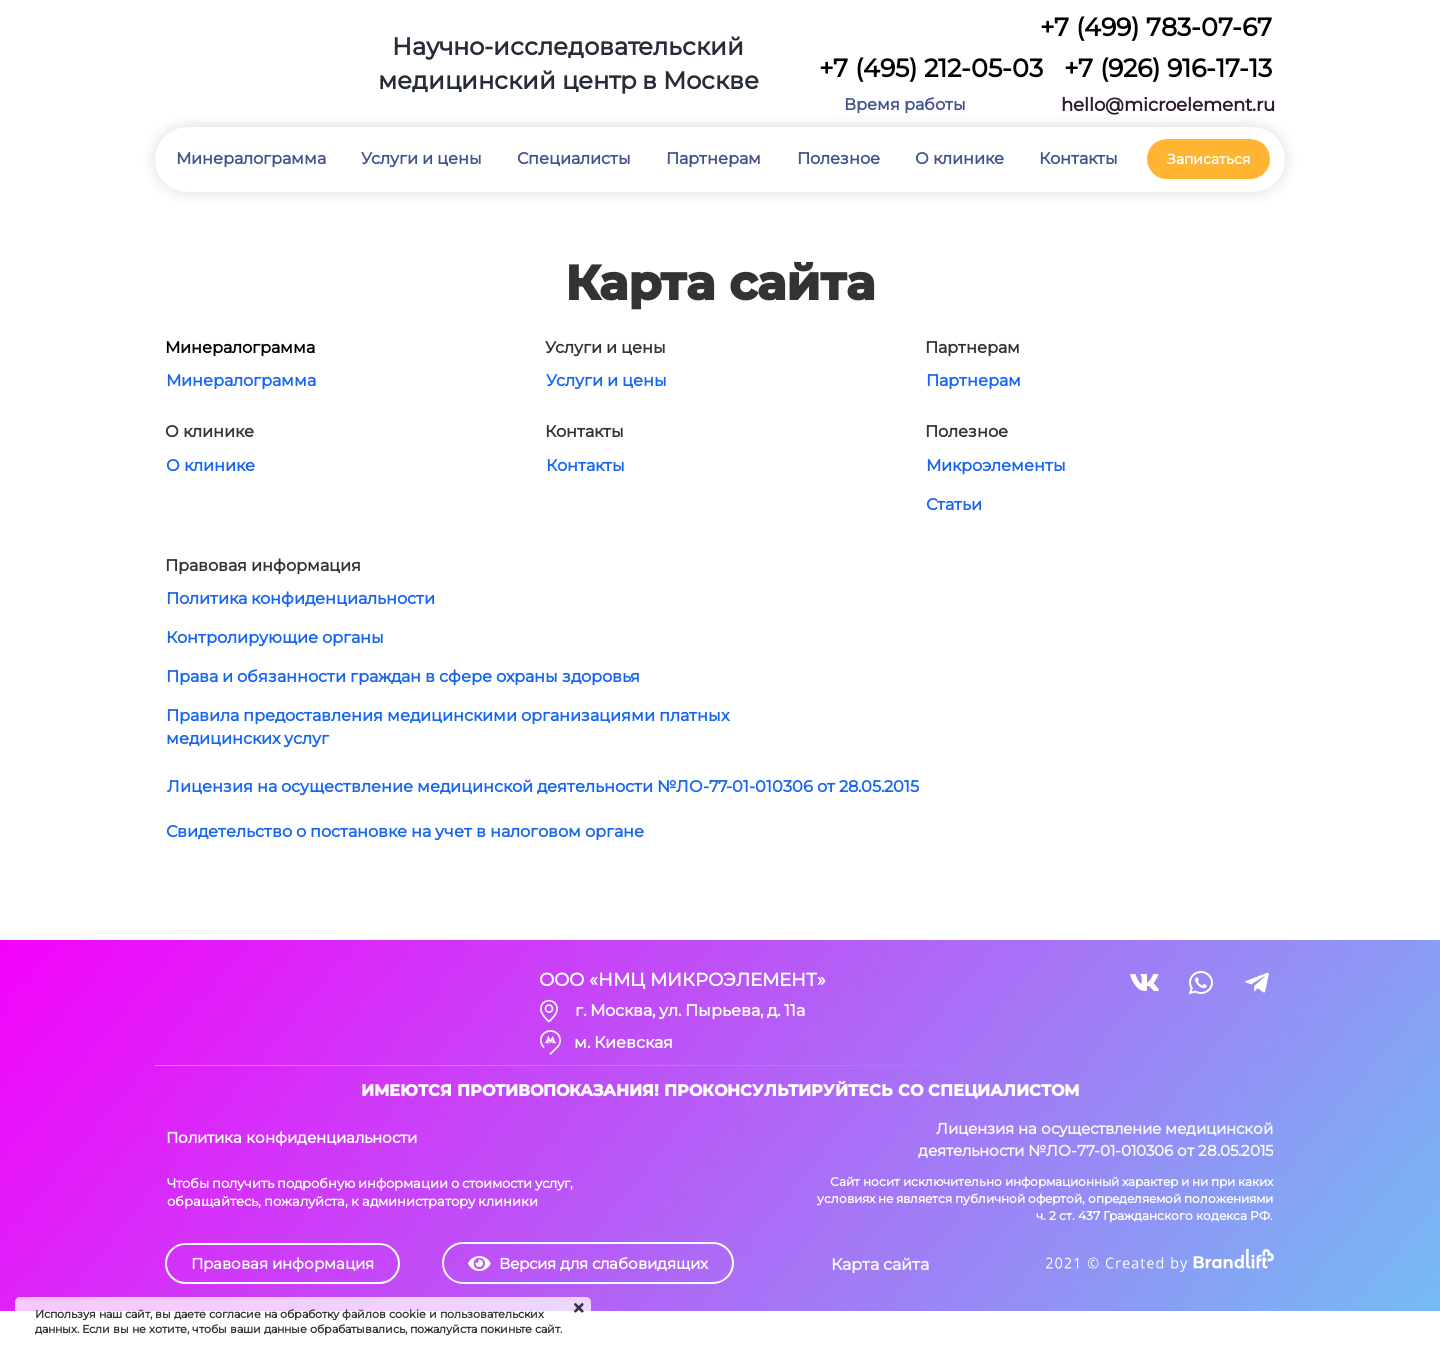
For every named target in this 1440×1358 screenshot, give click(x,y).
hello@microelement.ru (1168, 105)
